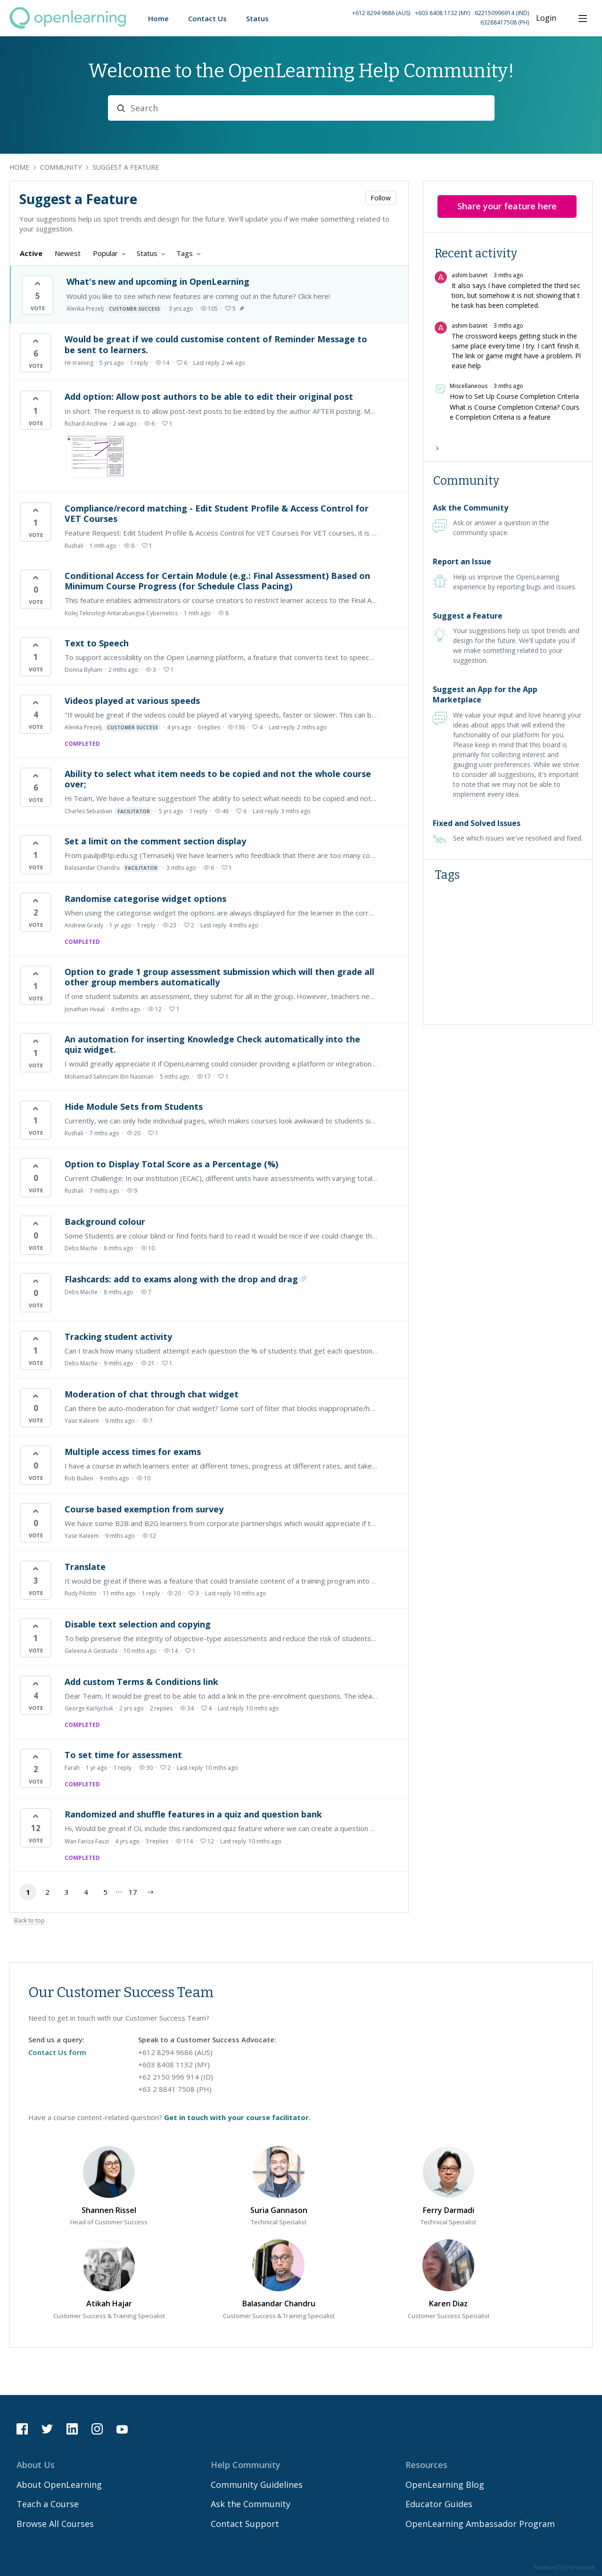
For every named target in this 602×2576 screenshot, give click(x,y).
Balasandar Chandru (112, 868)
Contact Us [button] (207, 18)
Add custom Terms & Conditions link (141, 1681)
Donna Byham (83, 670)
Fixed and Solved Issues (476, 823)
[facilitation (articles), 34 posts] (540, 983)
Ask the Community (470, 508)
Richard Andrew (86, 424)
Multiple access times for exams (133, 1451)
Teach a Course (47, 2504)
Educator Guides (438, 2504)
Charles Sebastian (109, 811)
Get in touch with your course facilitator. (237, 2117)
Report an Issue (462, 561)
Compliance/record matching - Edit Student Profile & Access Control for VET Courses (217, 513)
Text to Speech (97, 643)
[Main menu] (582, 18)
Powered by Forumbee (564, 2567)
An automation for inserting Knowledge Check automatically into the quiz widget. (212, 1044)
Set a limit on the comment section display (155, 841)
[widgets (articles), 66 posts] (467, 899)
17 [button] (133, 1892)
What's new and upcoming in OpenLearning (157, 281)
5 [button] (105, 1892)
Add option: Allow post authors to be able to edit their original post (209, 396)
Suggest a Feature (125, 167)
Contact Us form (57, 2052)
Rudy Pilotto (81, 1593)
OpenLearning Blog (444, 2484)
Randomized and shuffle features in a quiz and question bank (193, 1814)
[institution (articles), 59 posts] (470, 933)
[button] (418, 18)
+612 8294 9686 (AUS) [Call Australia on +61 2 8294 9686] (381, 13)
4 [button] (86, 1892)
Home (19, 167)
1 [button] (28, 1892)
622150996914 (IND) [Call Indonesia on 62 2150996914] (502, 13)
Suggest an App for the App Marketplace (485, 694)
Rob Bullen (79, 1478)
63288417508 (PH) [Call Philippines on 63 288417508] (504, 22)
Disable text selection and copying (138, 1624)
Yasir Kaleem (82, 1421)
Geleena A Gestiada (91, 1651)
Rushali (74, 546)
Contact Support (245, 2523)
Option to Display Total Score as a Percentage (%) (171, 1164)
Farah (72, 1768)
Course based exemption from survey (144, 1509)
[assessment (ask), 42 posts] (468, 983)
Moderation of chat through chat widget (152, 1394)
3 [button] (67, 1892)
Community (61, 167)
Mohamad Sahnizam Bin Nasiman (109, 1077)
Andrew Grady (84, 925)
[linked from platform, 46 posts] (473, 966)
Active (31, 253)
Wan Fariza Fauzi (87, 1841)
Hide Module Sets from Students (134, 1106)
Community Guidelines (257, 2484)
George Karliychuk (89, 1708)
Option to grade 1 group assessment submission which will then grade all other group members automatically (219, 977)
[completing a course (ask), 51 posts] (481, 950)
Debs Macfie (81, 1248)
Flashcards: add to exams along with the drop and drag (181, 1279)
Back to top (29, 1920)
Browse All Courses (55, 2523)
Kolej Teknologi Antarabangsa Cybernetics (121, 613)
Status (147, 253)
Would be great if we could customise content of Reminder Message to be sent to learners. (216, 344)
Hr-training (79, 363)
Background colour (105, 1221)
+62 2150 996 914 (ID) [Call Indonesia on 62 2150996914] (175, 2076)
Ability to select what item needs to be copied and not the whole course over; (218, 779)
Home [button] (158, 18)
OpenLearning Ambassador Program (480, 2523)
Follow (381, 197)
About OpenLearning (59, 2484)
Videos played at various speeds (132, 700)
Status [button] (257, 18)
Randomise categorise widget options (145, 898)
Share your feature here (507, 206)
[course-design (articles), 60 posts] (477, 916)
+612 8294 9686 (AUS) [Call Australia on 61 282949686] (175, 2052)
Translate (85, 1566)
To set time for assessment (123, 1754)
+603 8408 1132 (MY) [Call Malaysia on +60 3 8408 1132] (442, 13)
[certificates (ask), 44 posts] (545, 966)
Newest (68, 253)
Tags (184, 253)
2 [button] (47, 1892)
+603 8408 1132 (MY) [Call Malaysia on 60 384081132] (174, 2064)
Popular (105, 253)
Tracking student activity (118, 1336)
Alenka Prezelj (114, 309)
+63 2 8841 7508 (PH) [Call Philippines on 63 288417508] (175, 2089)
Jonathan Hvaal (85, 1009)
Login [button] (546, 18)
